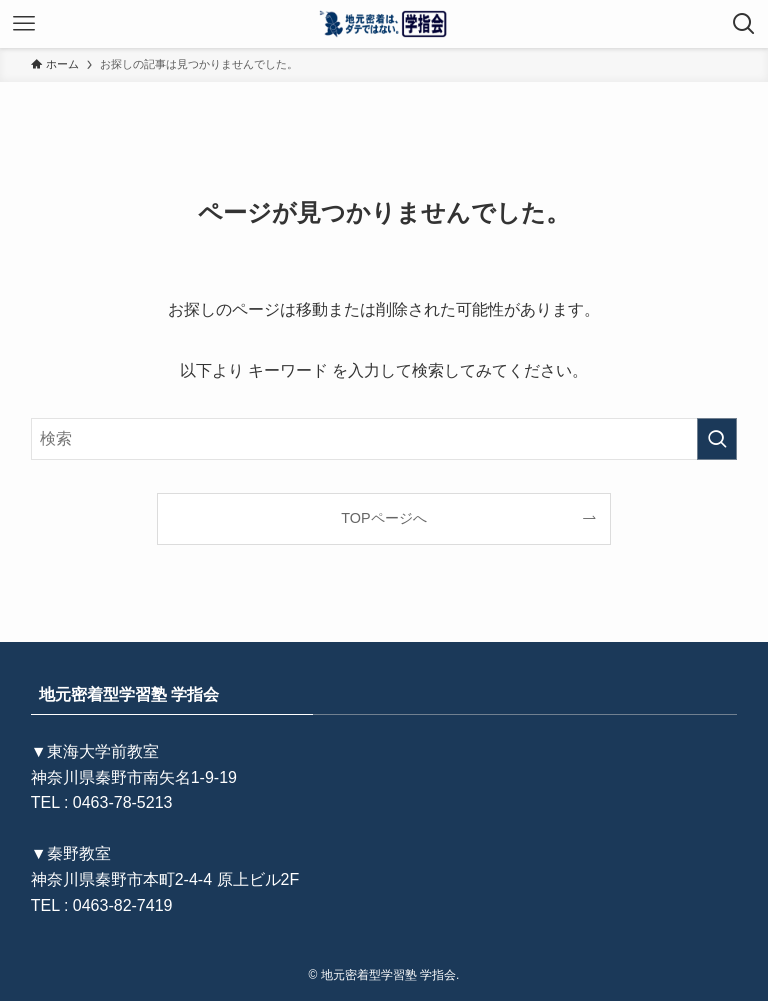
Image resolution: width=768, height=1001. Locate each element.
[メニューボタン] (24, 24)
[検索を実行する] (717, 439)
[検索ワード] (384, 439)
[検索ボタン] (744, 24)
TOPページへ (383, 518)
